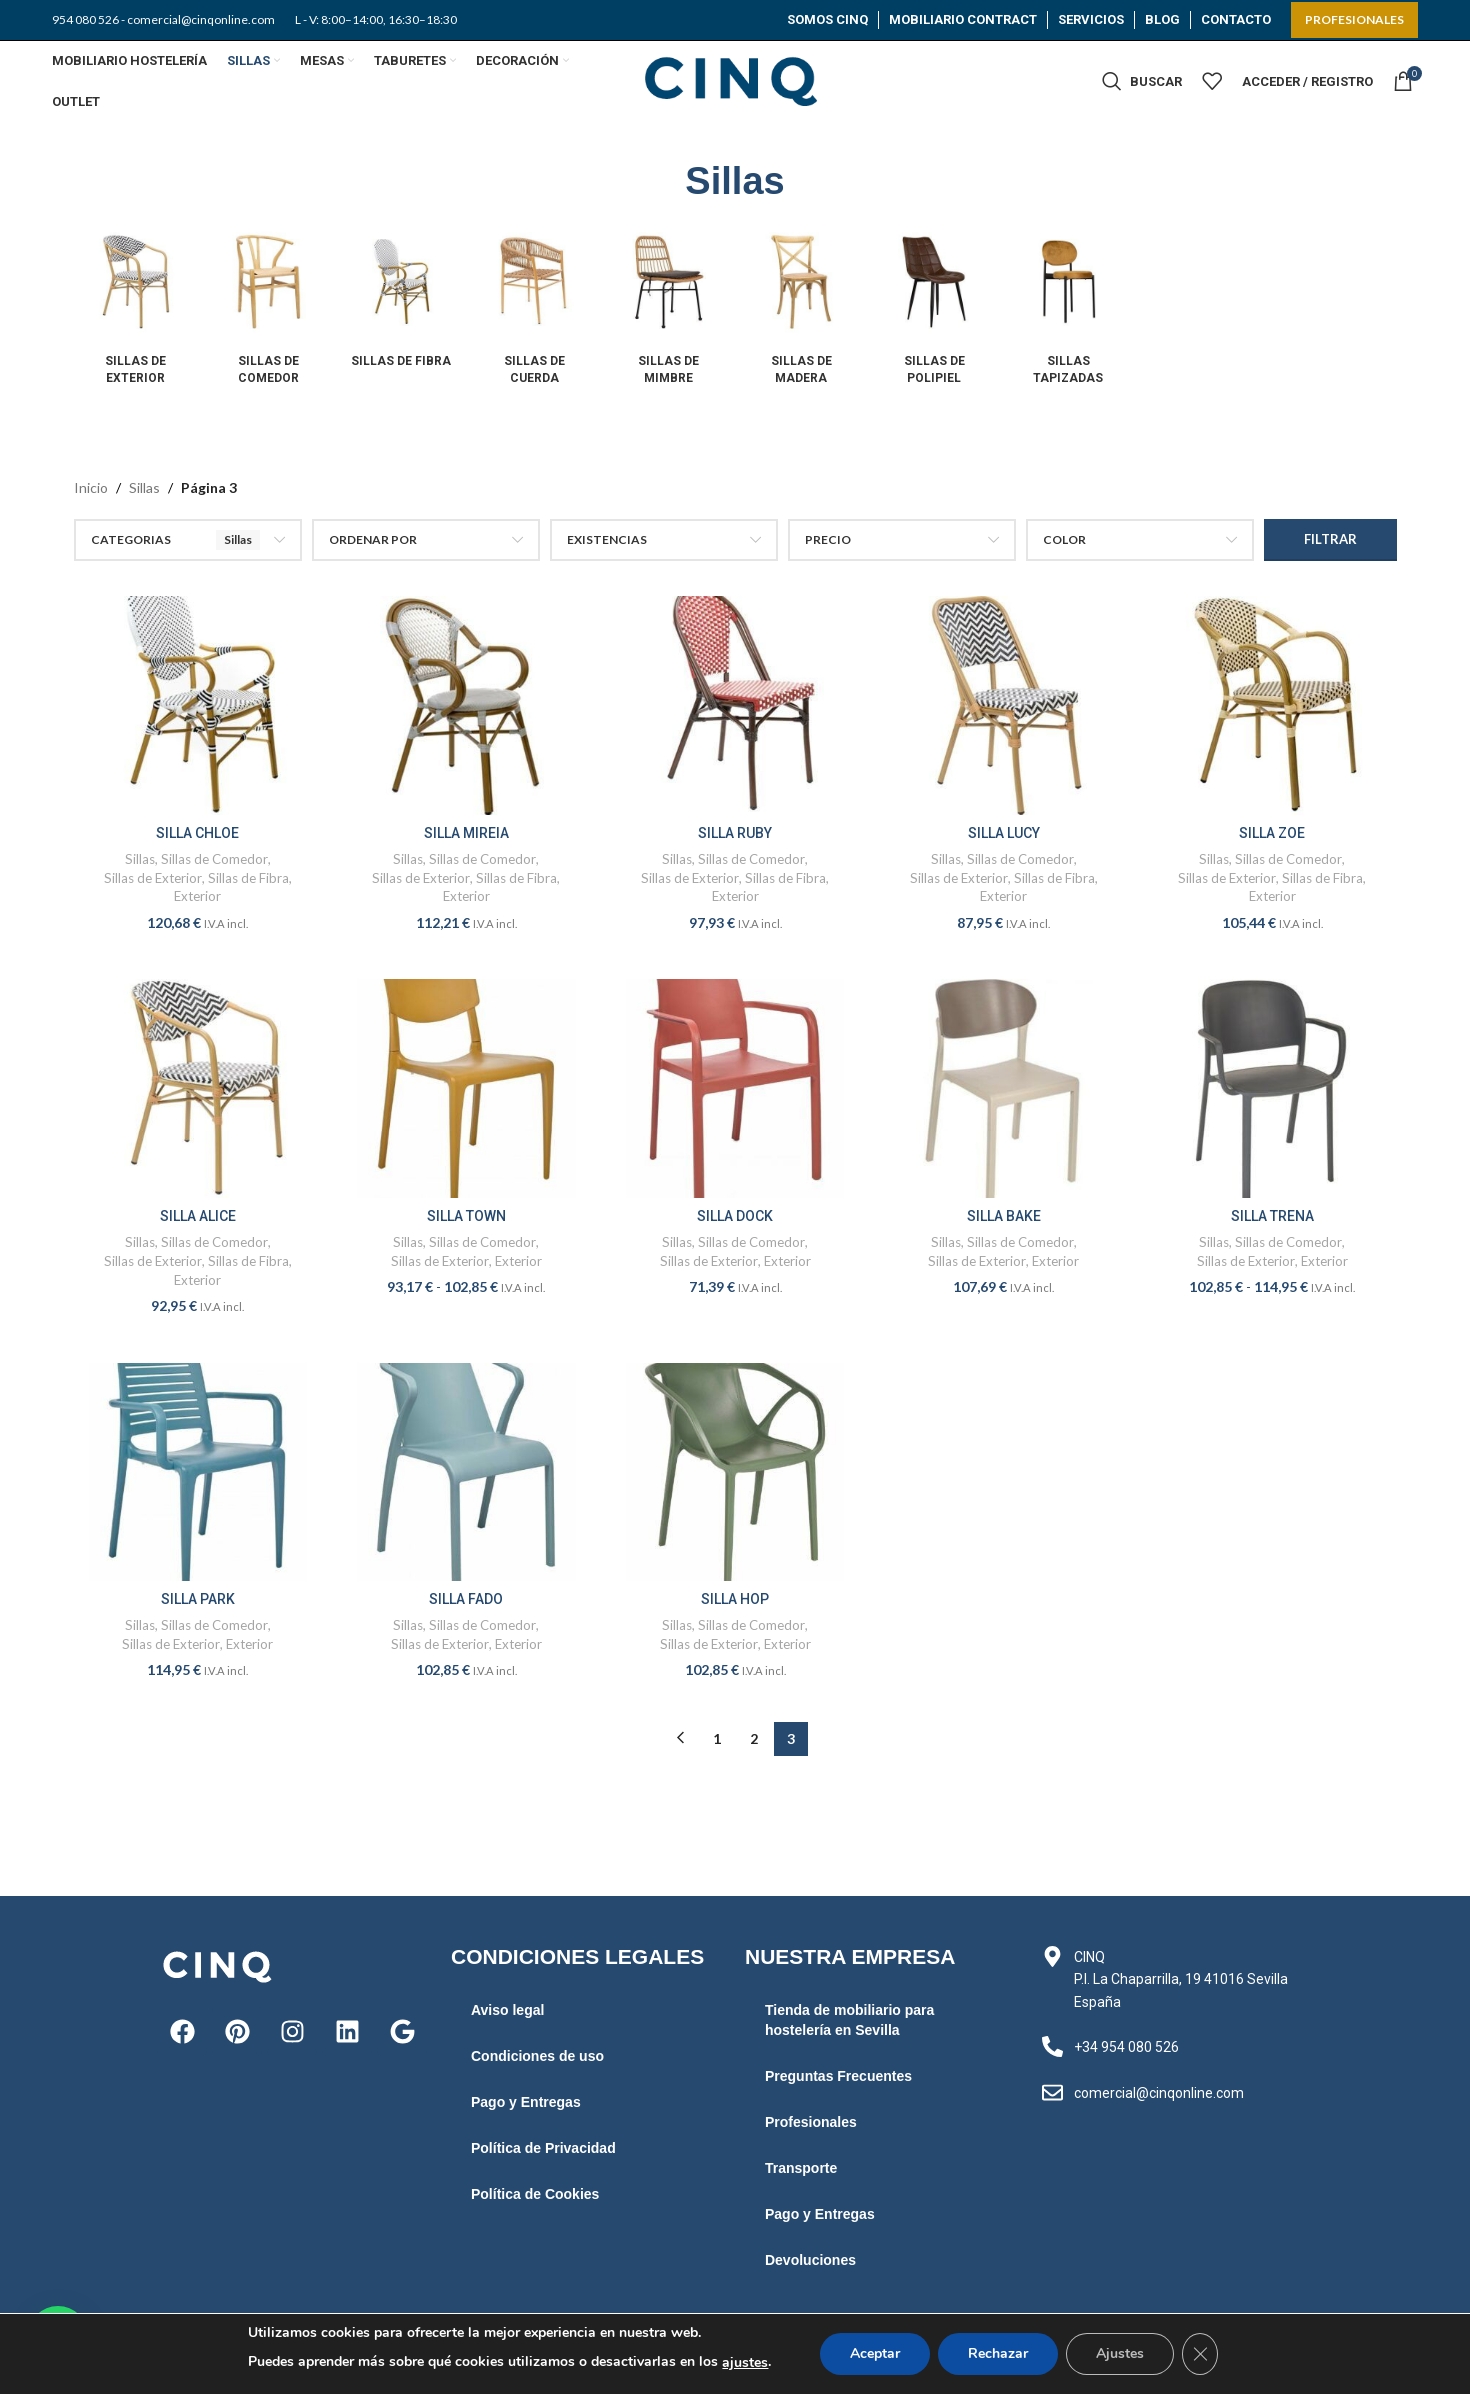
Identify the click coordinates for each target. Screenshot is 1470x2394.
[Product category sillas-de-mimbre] (668, 308)
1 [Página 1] (717, 1738)
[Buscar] (1142, 81)
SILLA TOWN (466, 1216)
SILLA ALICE (198, 1216)
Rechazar (998, 2353)
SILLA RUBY (735, 833)
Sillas (144, 487)
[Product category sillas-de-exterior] (135, 308)
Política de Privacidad (543, 2148)
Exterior (197, 896)
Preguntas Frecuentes (838, 2076)
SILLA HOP (735, 1599)
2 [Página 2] (754, 1738)
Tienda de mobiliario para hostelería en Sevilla (849, 2020)
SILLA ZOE (1272, 833)
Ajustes (1120, 2353)
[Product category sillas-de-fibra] (401, 300)
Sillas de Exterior (153, 878)
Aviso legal (507, 2010)
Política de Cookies (535, 2194)
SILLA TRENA (1272, 1216)
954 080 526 (85, 19)
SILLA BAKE (1004, 1216)
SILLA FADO (466, 1599)
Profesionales (811, 2122)
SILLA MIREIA (466, 833)
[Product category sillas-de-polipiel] (934, 308)
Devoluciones (810, 2260)
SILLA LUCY (1004, 833)
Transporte (801, 2168)
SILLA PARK (198, 1599)
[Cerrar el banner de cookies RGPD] (1200, 2354)
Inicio (91, 487)
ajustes (745, 2362)
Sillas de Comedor (214, 859)
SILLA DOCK (735, 1216)
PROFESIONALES (1354, 19)
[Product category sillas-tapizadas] (1068, 308)
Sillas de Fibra (248, 878)
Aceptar (875, 2353)
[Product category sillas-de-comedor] (268, 308)
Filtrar (1330, 539)
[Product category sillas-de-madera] (801, 308)
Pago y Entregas (526, 2102)
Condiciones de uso (537, 2056)
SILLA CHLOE (197, 833)
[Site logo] (735, 79)
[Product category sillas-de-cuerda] (534, 308)
